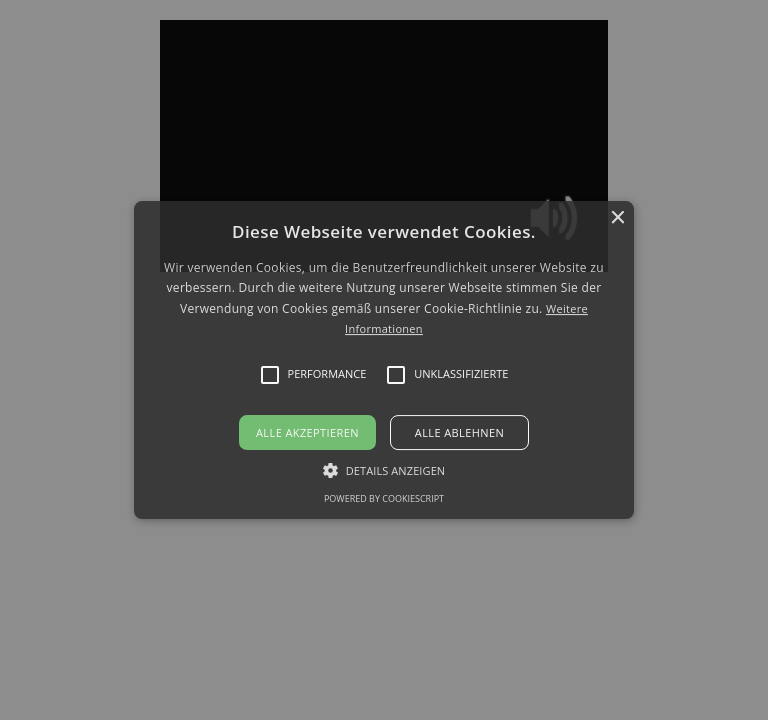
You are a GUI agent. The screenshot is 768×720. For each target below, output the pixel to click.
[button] (384, 360)
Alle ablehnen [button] (459, 432)
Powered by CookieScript (384, 498)
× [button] (616, 218)
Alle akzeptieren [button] (307, 432)
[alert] (384, 360)
